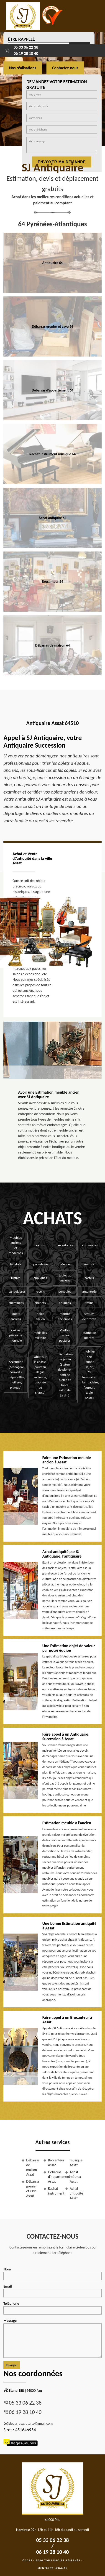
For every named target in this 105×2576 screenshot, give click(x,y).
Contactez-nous (65, 67)
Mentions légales (53, 2568)
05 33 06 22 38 (26, 47)
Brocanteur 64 (52, 581)
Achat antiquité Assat (76, 2193)
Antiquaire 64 (52, 263)
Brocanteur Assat (55, 2162)
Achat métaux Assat (75, 2177)
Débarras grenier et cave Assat (33, 2188)
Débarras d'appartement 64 (52, 390)
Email (52, 2290)
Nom (52, 2273)
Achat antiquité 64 (53, 518)
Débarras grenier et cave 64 (52, 326)
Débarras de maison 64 (52, 645)
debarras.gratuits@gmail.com (28, 2423)
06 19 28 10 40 (26, 53)
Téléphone (52, 2308)
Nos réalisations (22, 67)
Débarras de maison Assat (33, 2167)
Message (52, 2338)
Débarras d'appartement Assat (55, 2177)
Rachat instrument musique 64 (52, 454)
